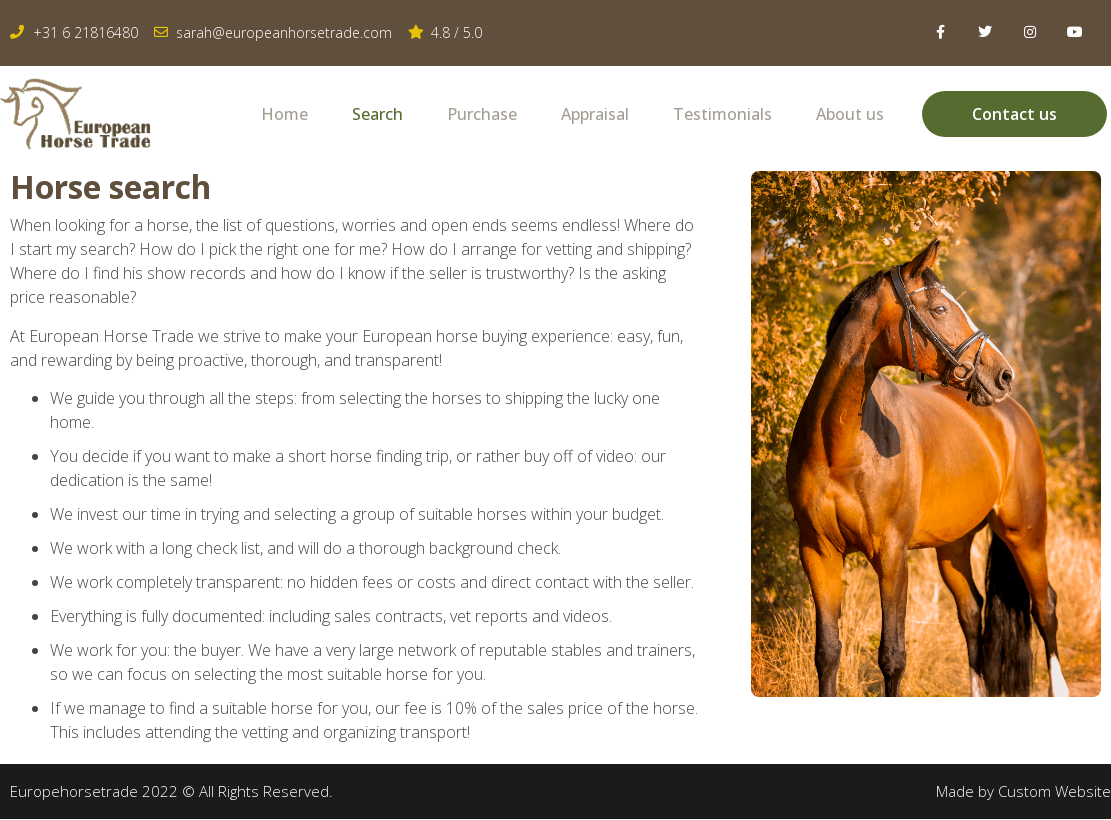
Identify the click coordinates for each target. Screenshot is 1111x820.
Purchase (482, 114)
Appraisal (595, 114)
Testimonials (722, 114)
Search (377, 114)
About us (850, 114)
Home (284, 114)
